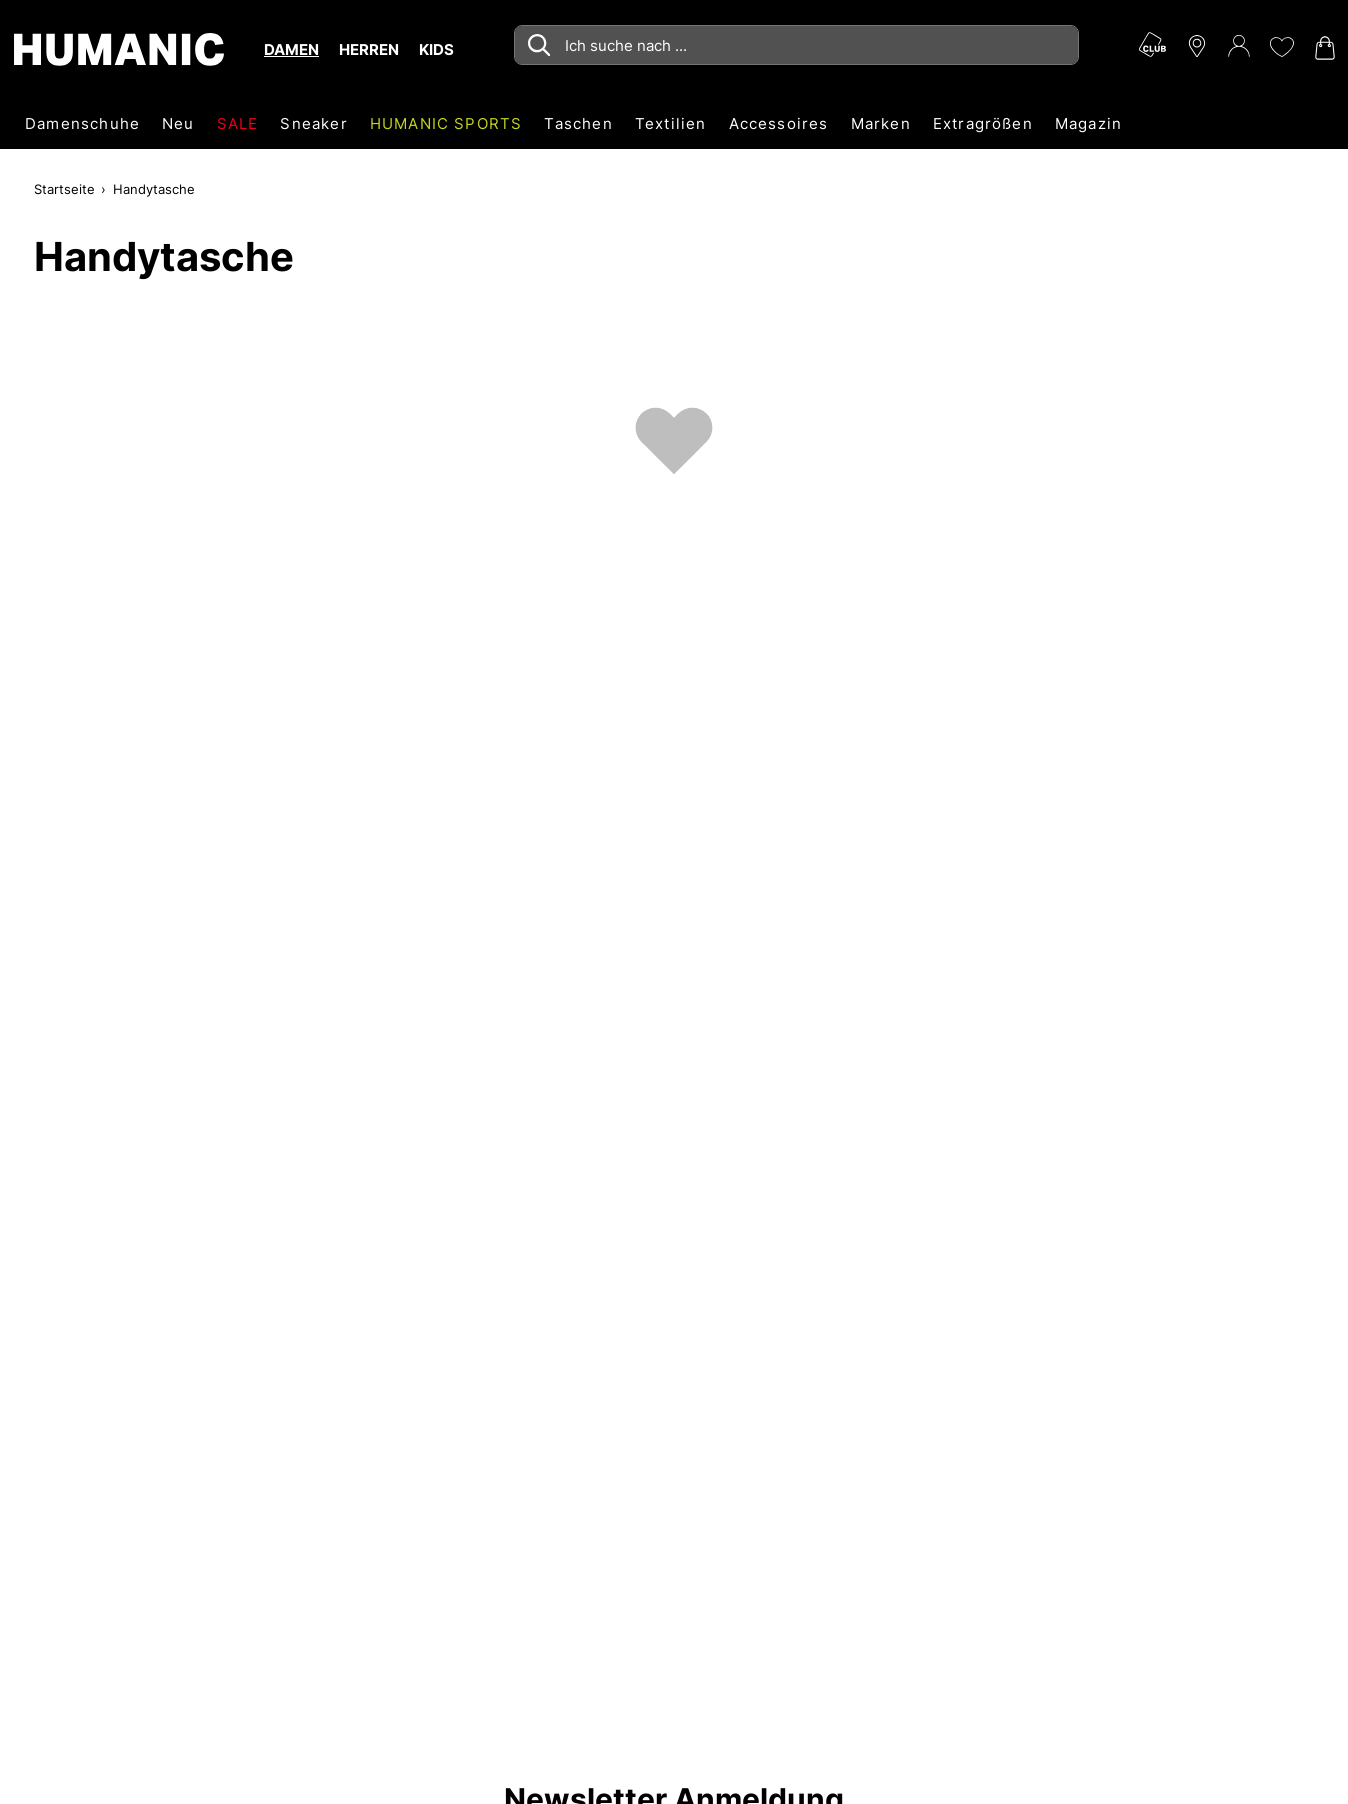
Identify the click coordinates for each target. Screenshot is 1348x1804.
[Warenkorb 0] (1323, 48)
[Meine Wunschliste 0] (1281, 47)
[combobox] (796, 45)
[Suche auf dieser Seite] (796, 45)
